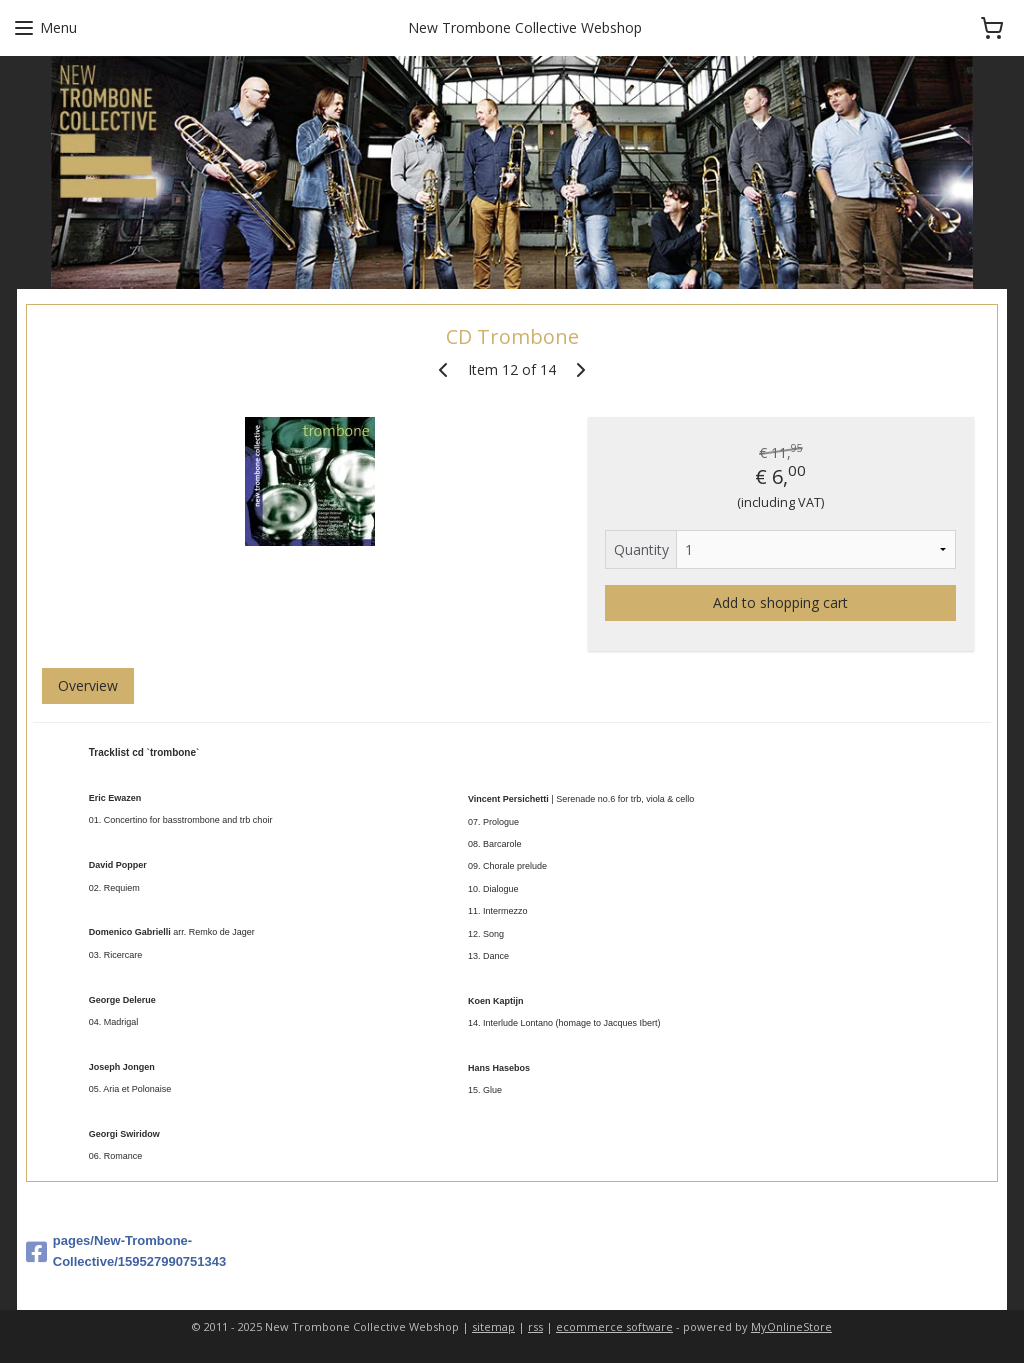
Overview (88, 685)
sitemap (493, 1326)
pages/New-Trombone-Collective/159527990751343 (126, 1251)
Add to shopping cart (780, 602)
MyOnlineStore (791, 1326)
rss (535, 1326)
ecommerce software (614, 1326)
